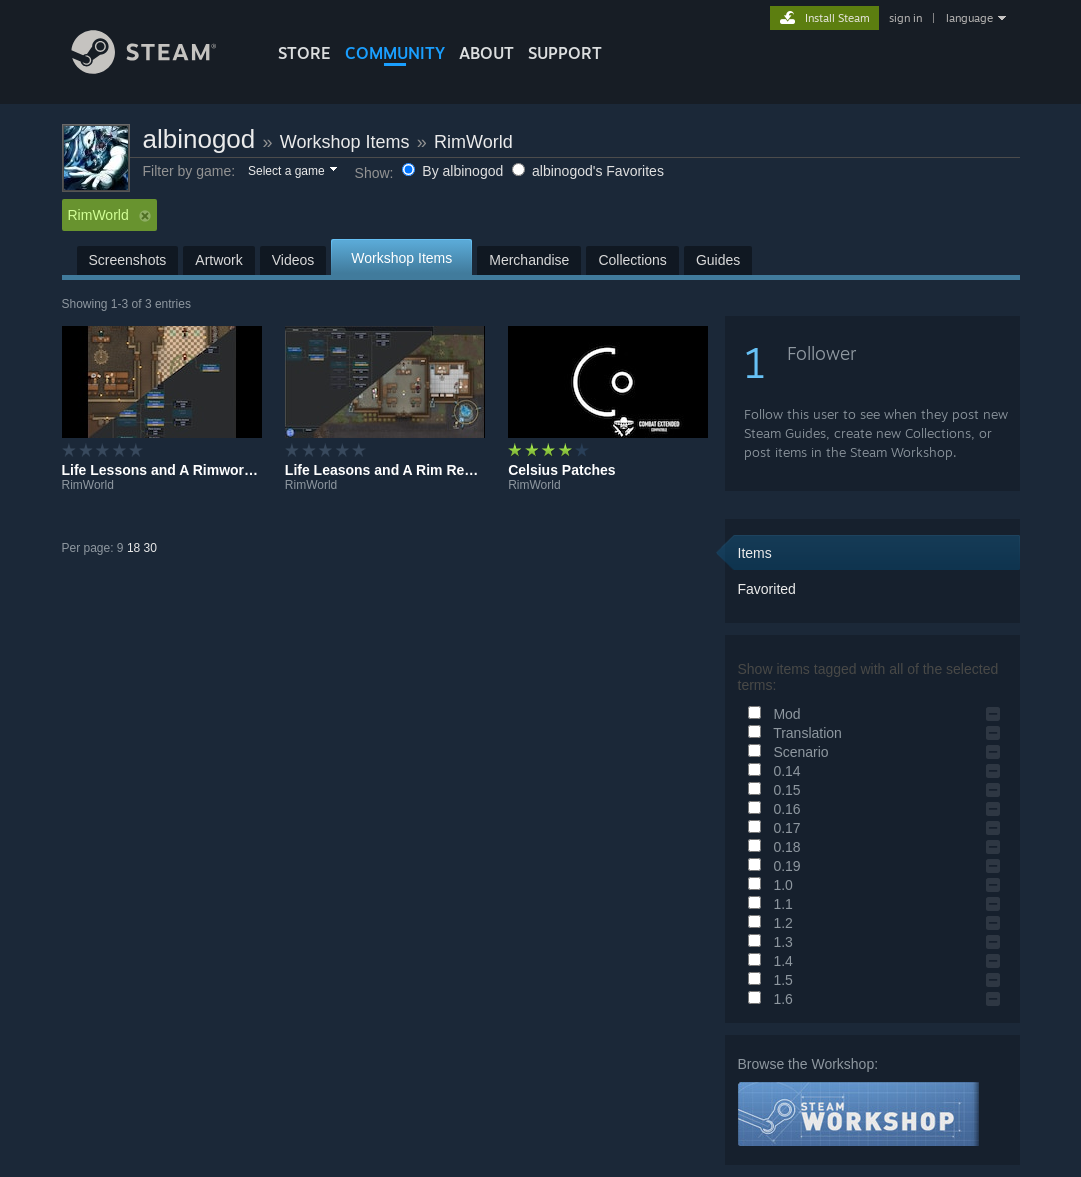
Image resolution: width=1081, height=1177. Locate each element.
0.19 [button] (771, 866)
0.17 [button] (771, 828)
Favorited (767, 589)
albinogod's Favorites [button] (588, 171)
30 (150, 548)
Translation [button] (792, 733)
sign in (905, 18)
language (969, 18)
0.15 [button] (771, 790)
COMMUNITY (395, 53)
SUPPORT (565, 53)
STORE (304, 53)
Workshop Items (345, 142)
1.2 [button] (767, 923)
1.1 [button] (767, 904)
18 (133, 548)
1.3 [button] (767, 942)
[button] (291, 172)
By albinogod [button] (454, 171)
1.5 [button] (767, 980)
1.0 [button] (767, 885)
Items (755, 553)
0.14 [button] (771, 771)
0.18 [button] (771, 847)
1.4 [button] (767, 961)
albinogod (199, 139)
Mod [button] (771, 714)
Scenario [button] (785, 752)
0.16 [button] (771, 809)
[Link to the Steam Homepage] (159, 68)
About (486, 53)
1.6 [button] (767, 999)
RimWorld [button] (109, 215)
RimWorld (473, 142)
